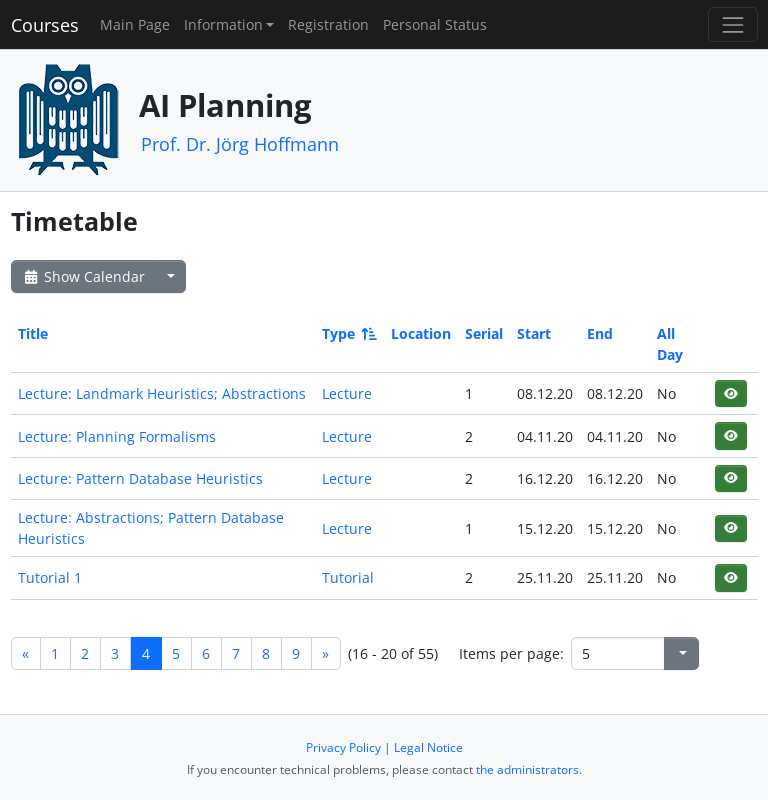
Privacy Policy (343, 747)
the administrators (527, 769)
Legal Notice (428, 747)
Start (534, 333)
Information (223, 24)
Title (33, 333)
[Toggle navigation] (732, 24)
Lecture (347, 393)
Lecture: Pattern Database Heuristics (140, 478)
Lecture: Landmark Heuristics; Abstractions (162, 393)
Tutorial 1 (50, 577)
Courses (45, 25)
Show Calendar (83, 276)
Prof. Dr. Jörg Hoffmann (240, 144)
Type (348, 333)
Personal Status (435, 24)
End (600, 333)
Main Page (135, 24)
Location (421, 333)
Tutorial (348, 577)
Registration (328, 24)
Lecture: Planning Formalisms (117, 436)
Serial (484, 333)
